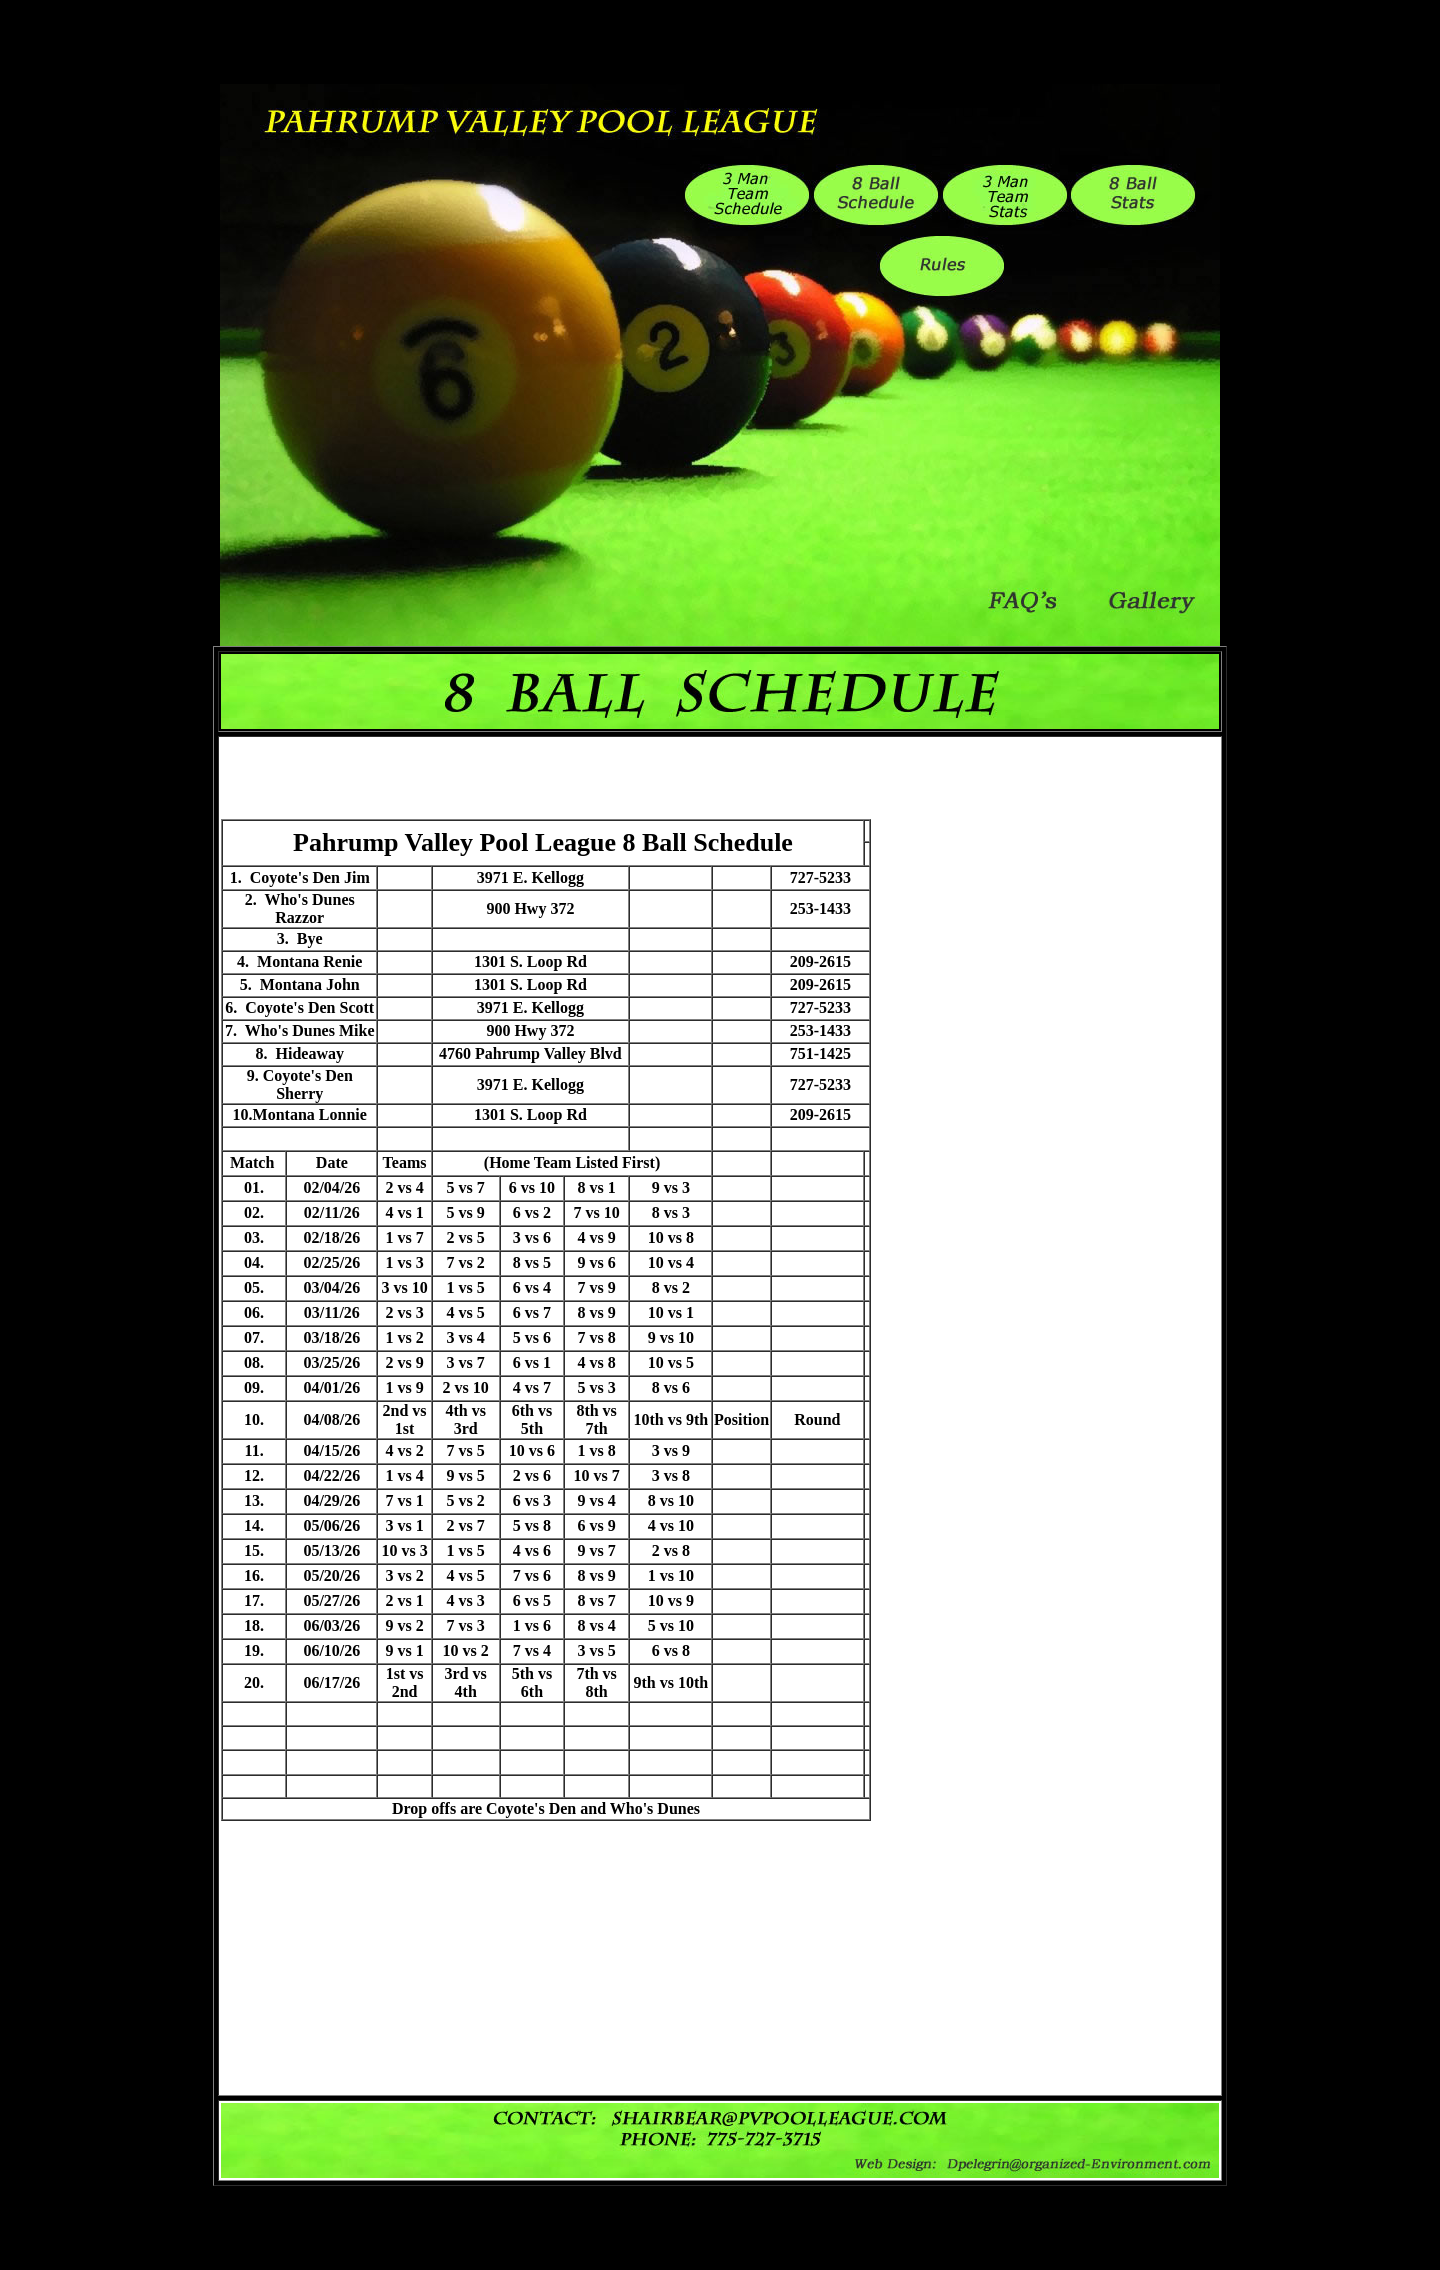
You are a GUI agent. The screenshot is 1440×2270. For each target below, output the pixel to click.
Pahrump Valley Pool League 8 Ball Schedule (543, 842)
